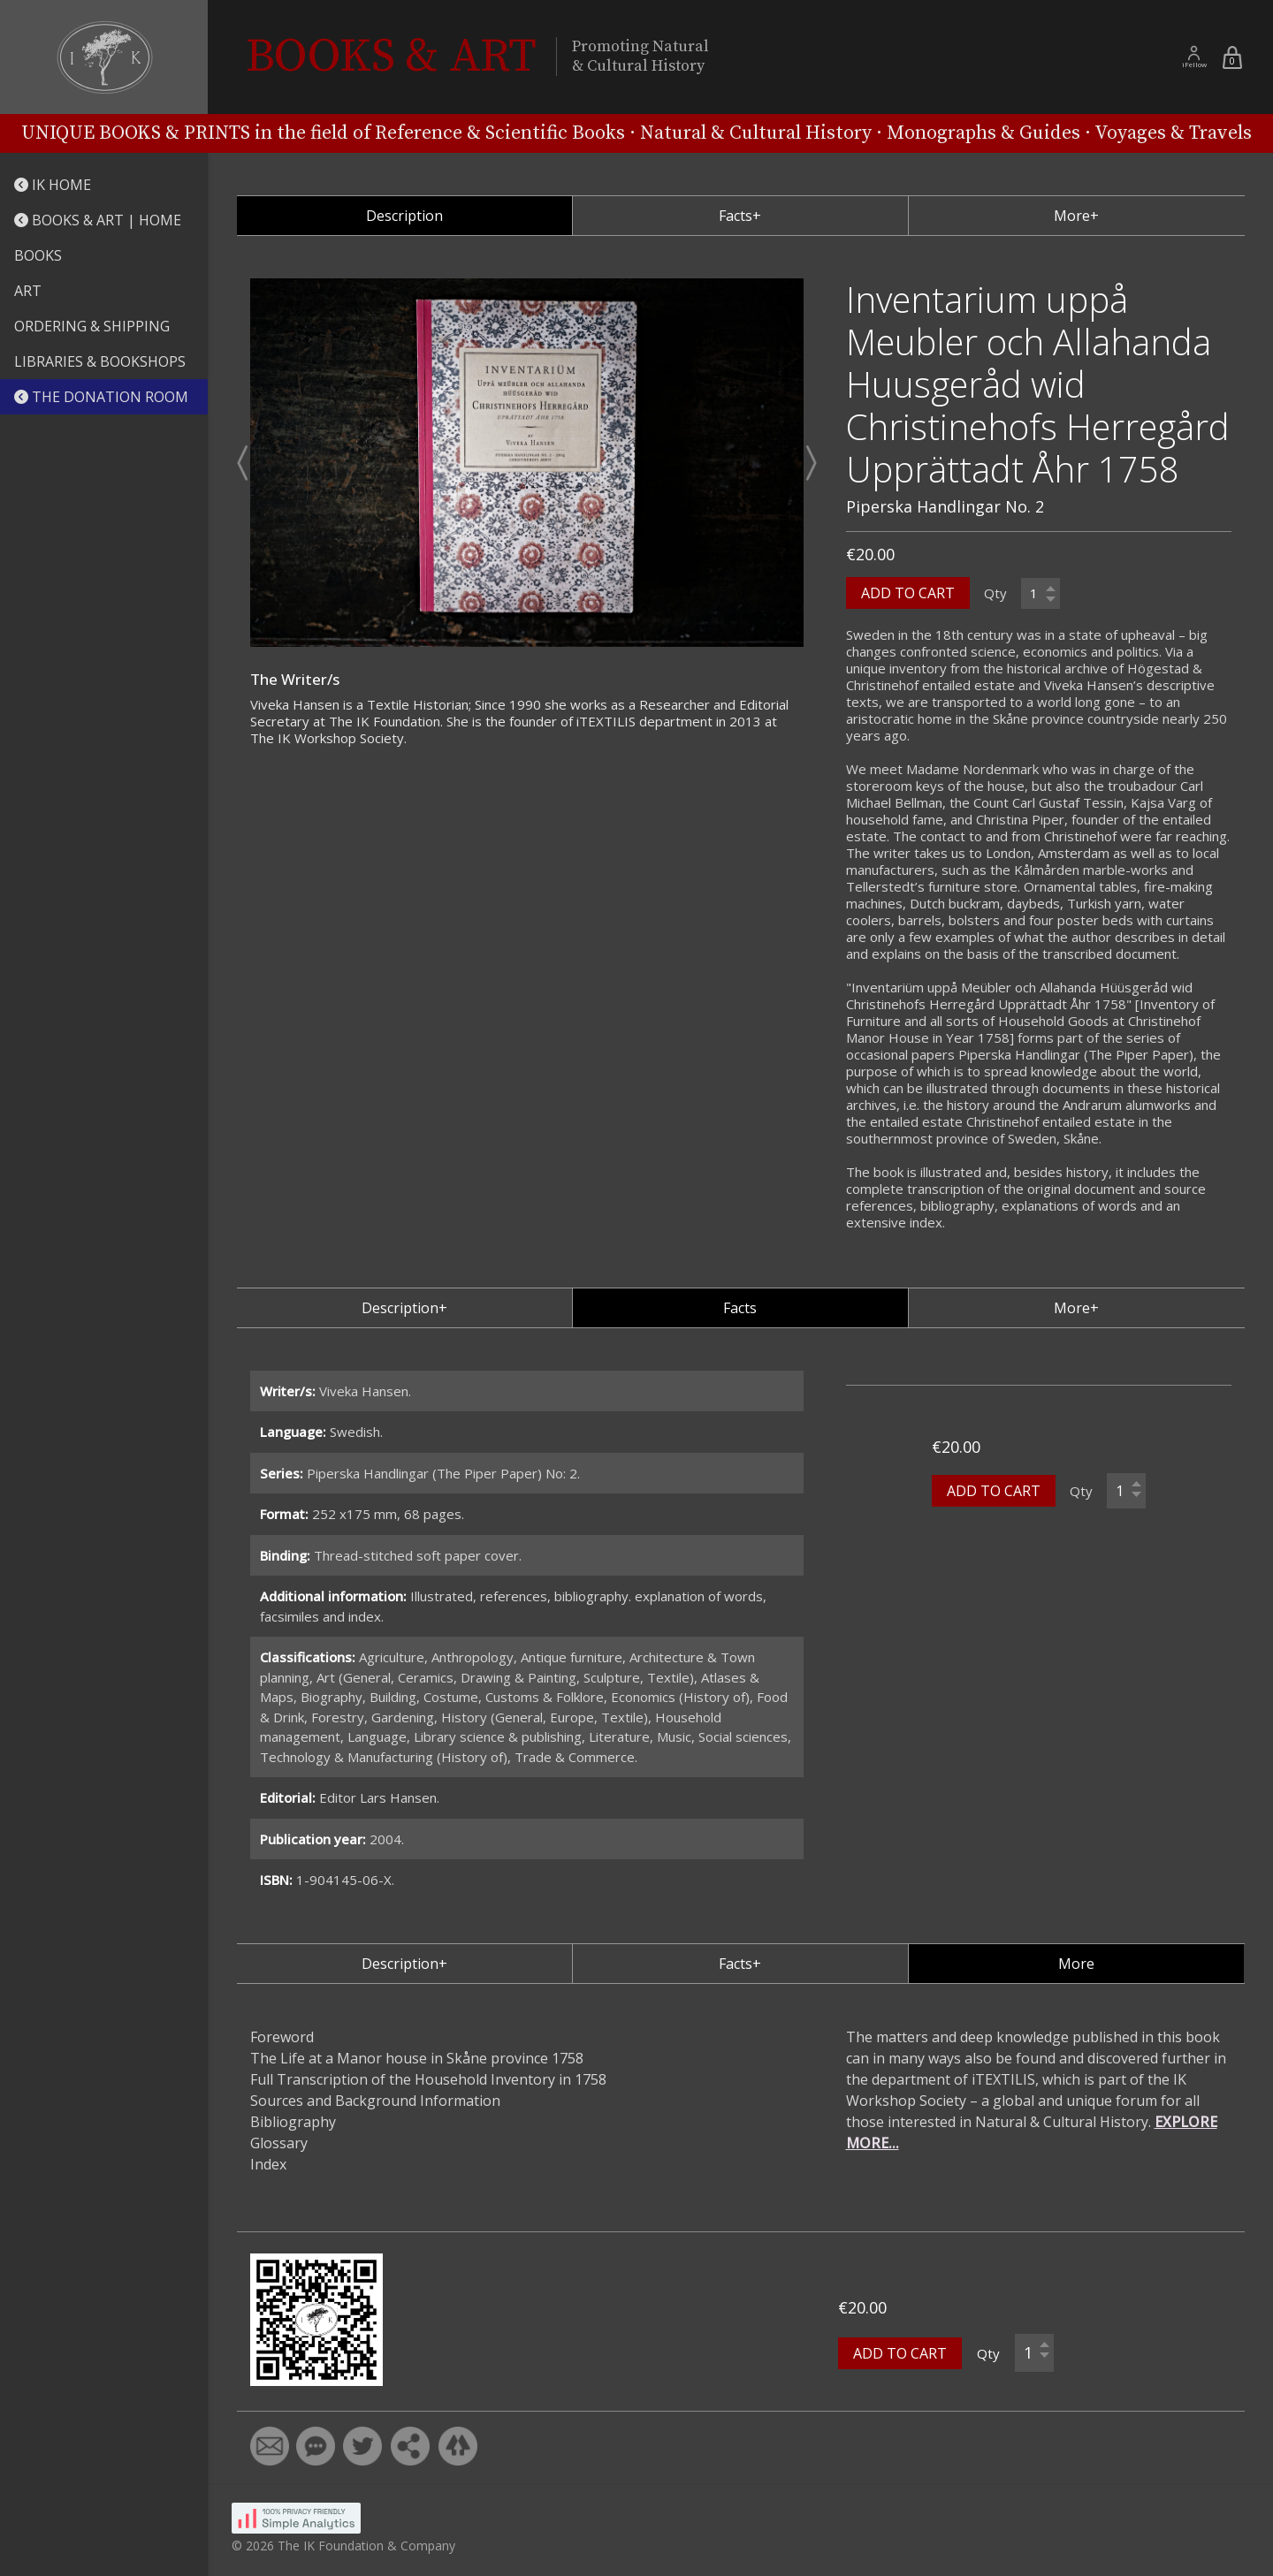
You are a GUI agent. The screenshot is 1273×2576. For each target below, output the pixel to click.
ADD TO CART (908, 593)
